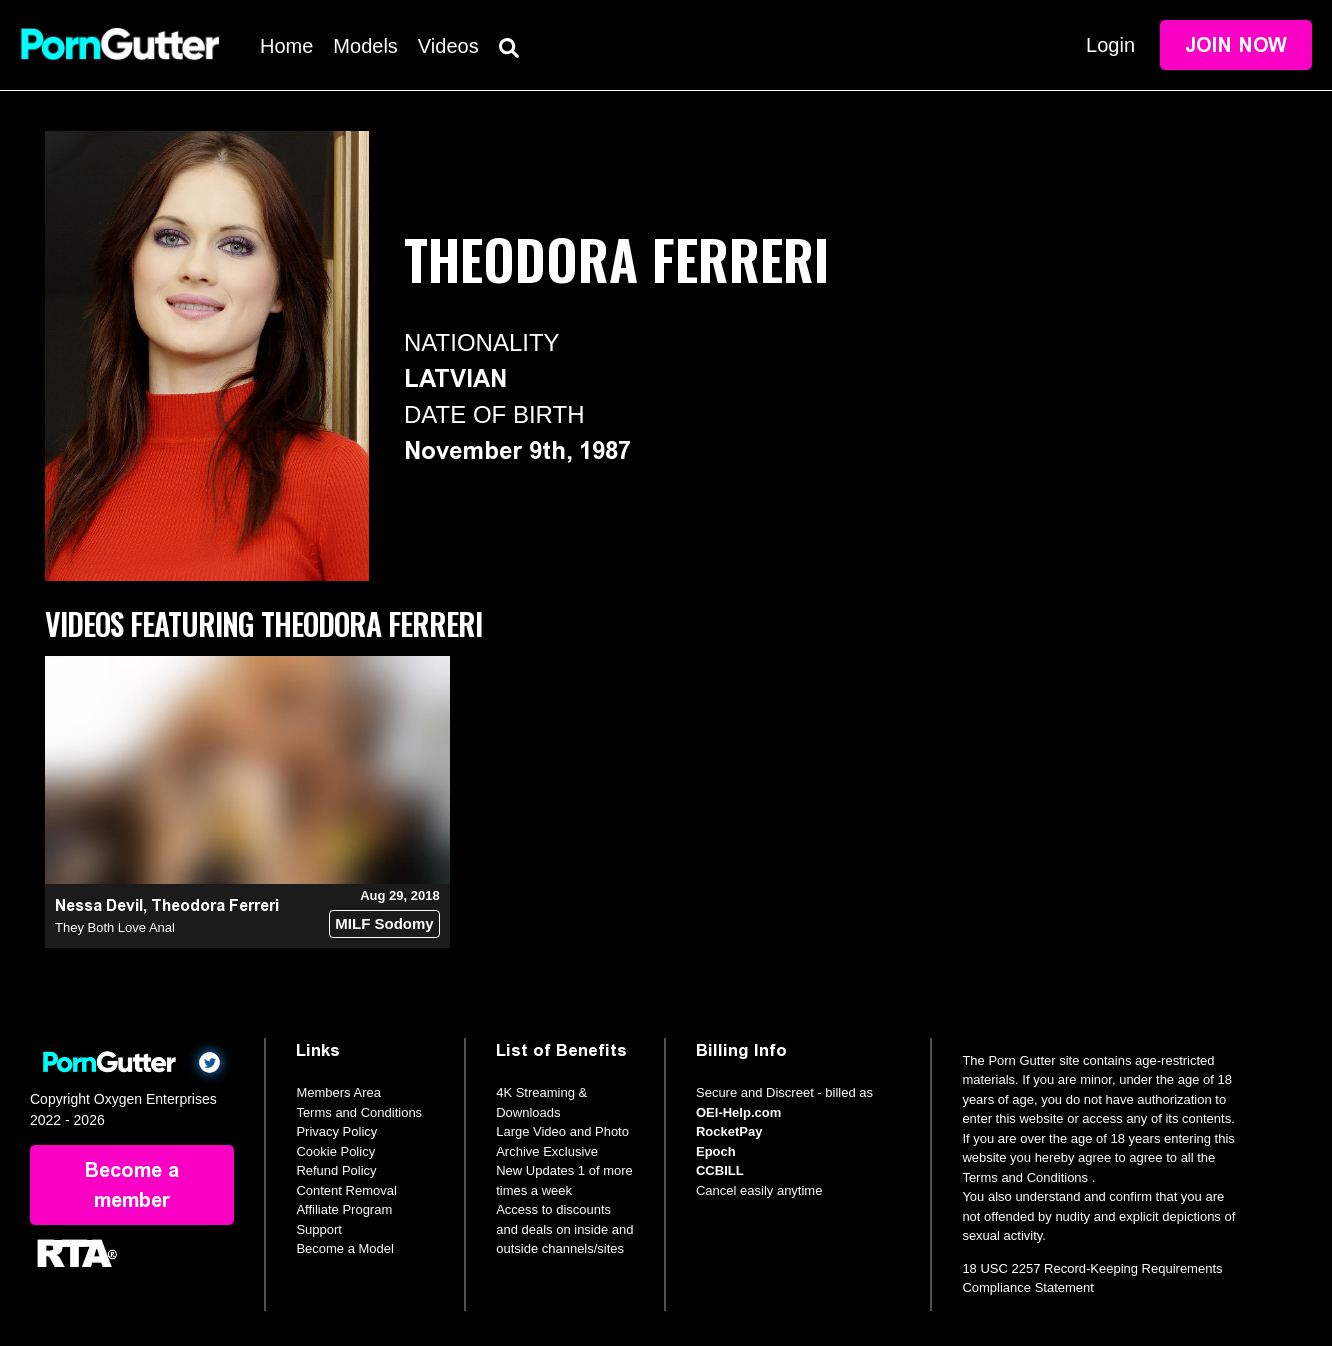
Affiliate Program (344, 1209)
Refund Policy (336, 1170)
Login (1110, 45)
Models (365, 46)
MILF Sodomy (384, 923)
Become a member (132, 1185)
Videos (448, 46)
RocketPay (729, 1131)
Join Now (1236, 45)
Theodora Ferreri (215, 905)
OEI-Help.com (738, 1112)
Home (286, 46)
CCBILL (720, 1170)
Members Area (338, 1092)
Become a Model (345, 1248)
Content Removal (346, 1190)
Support (319, 1229)
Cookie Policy (335, 1151)
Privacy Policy (336, 1131)
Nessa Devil (99, 905)
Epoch (716, 1151)
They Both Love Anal (115, 927)
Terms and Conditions (359, 1112)
